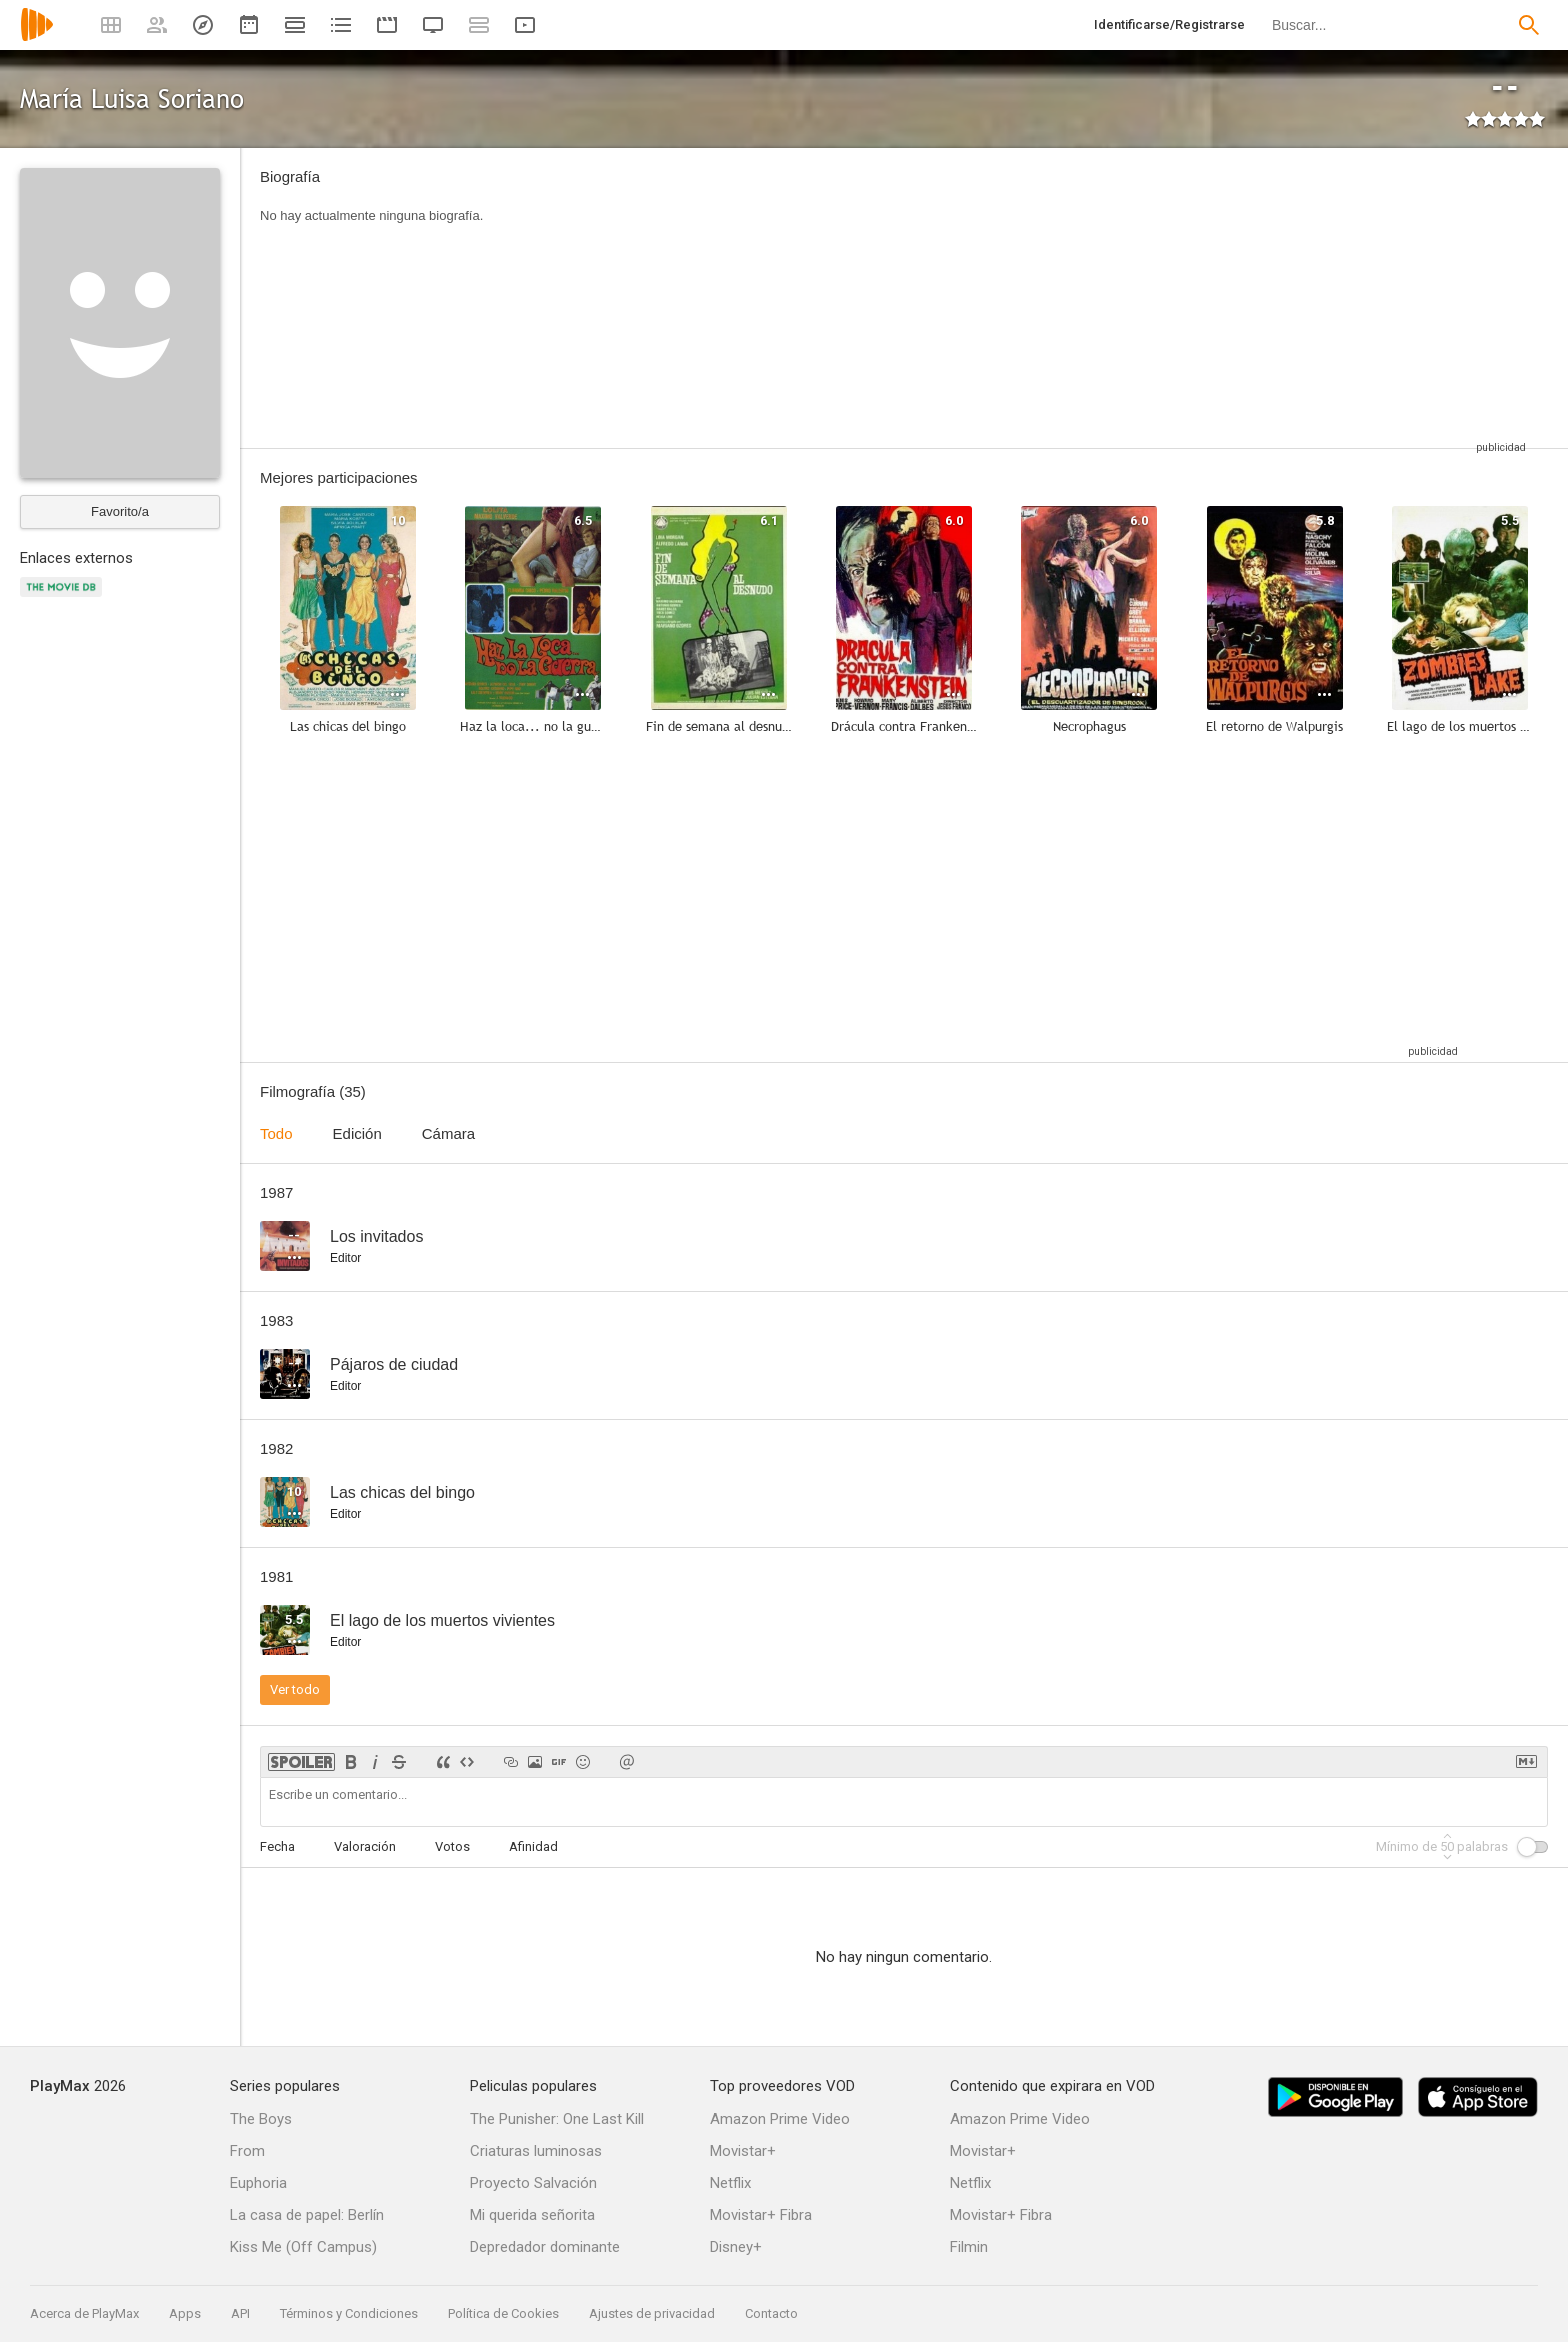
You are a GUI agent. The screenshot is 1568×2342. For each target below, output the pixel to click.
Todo (276, 1133)
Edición (357, 1133)
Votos (452, 1846)
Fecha (277, 1846)
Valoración (365, 1846)
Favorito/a (120, 511)
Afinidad (533, 1846)
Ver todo (295, 1689)
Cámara (448, 1133)
